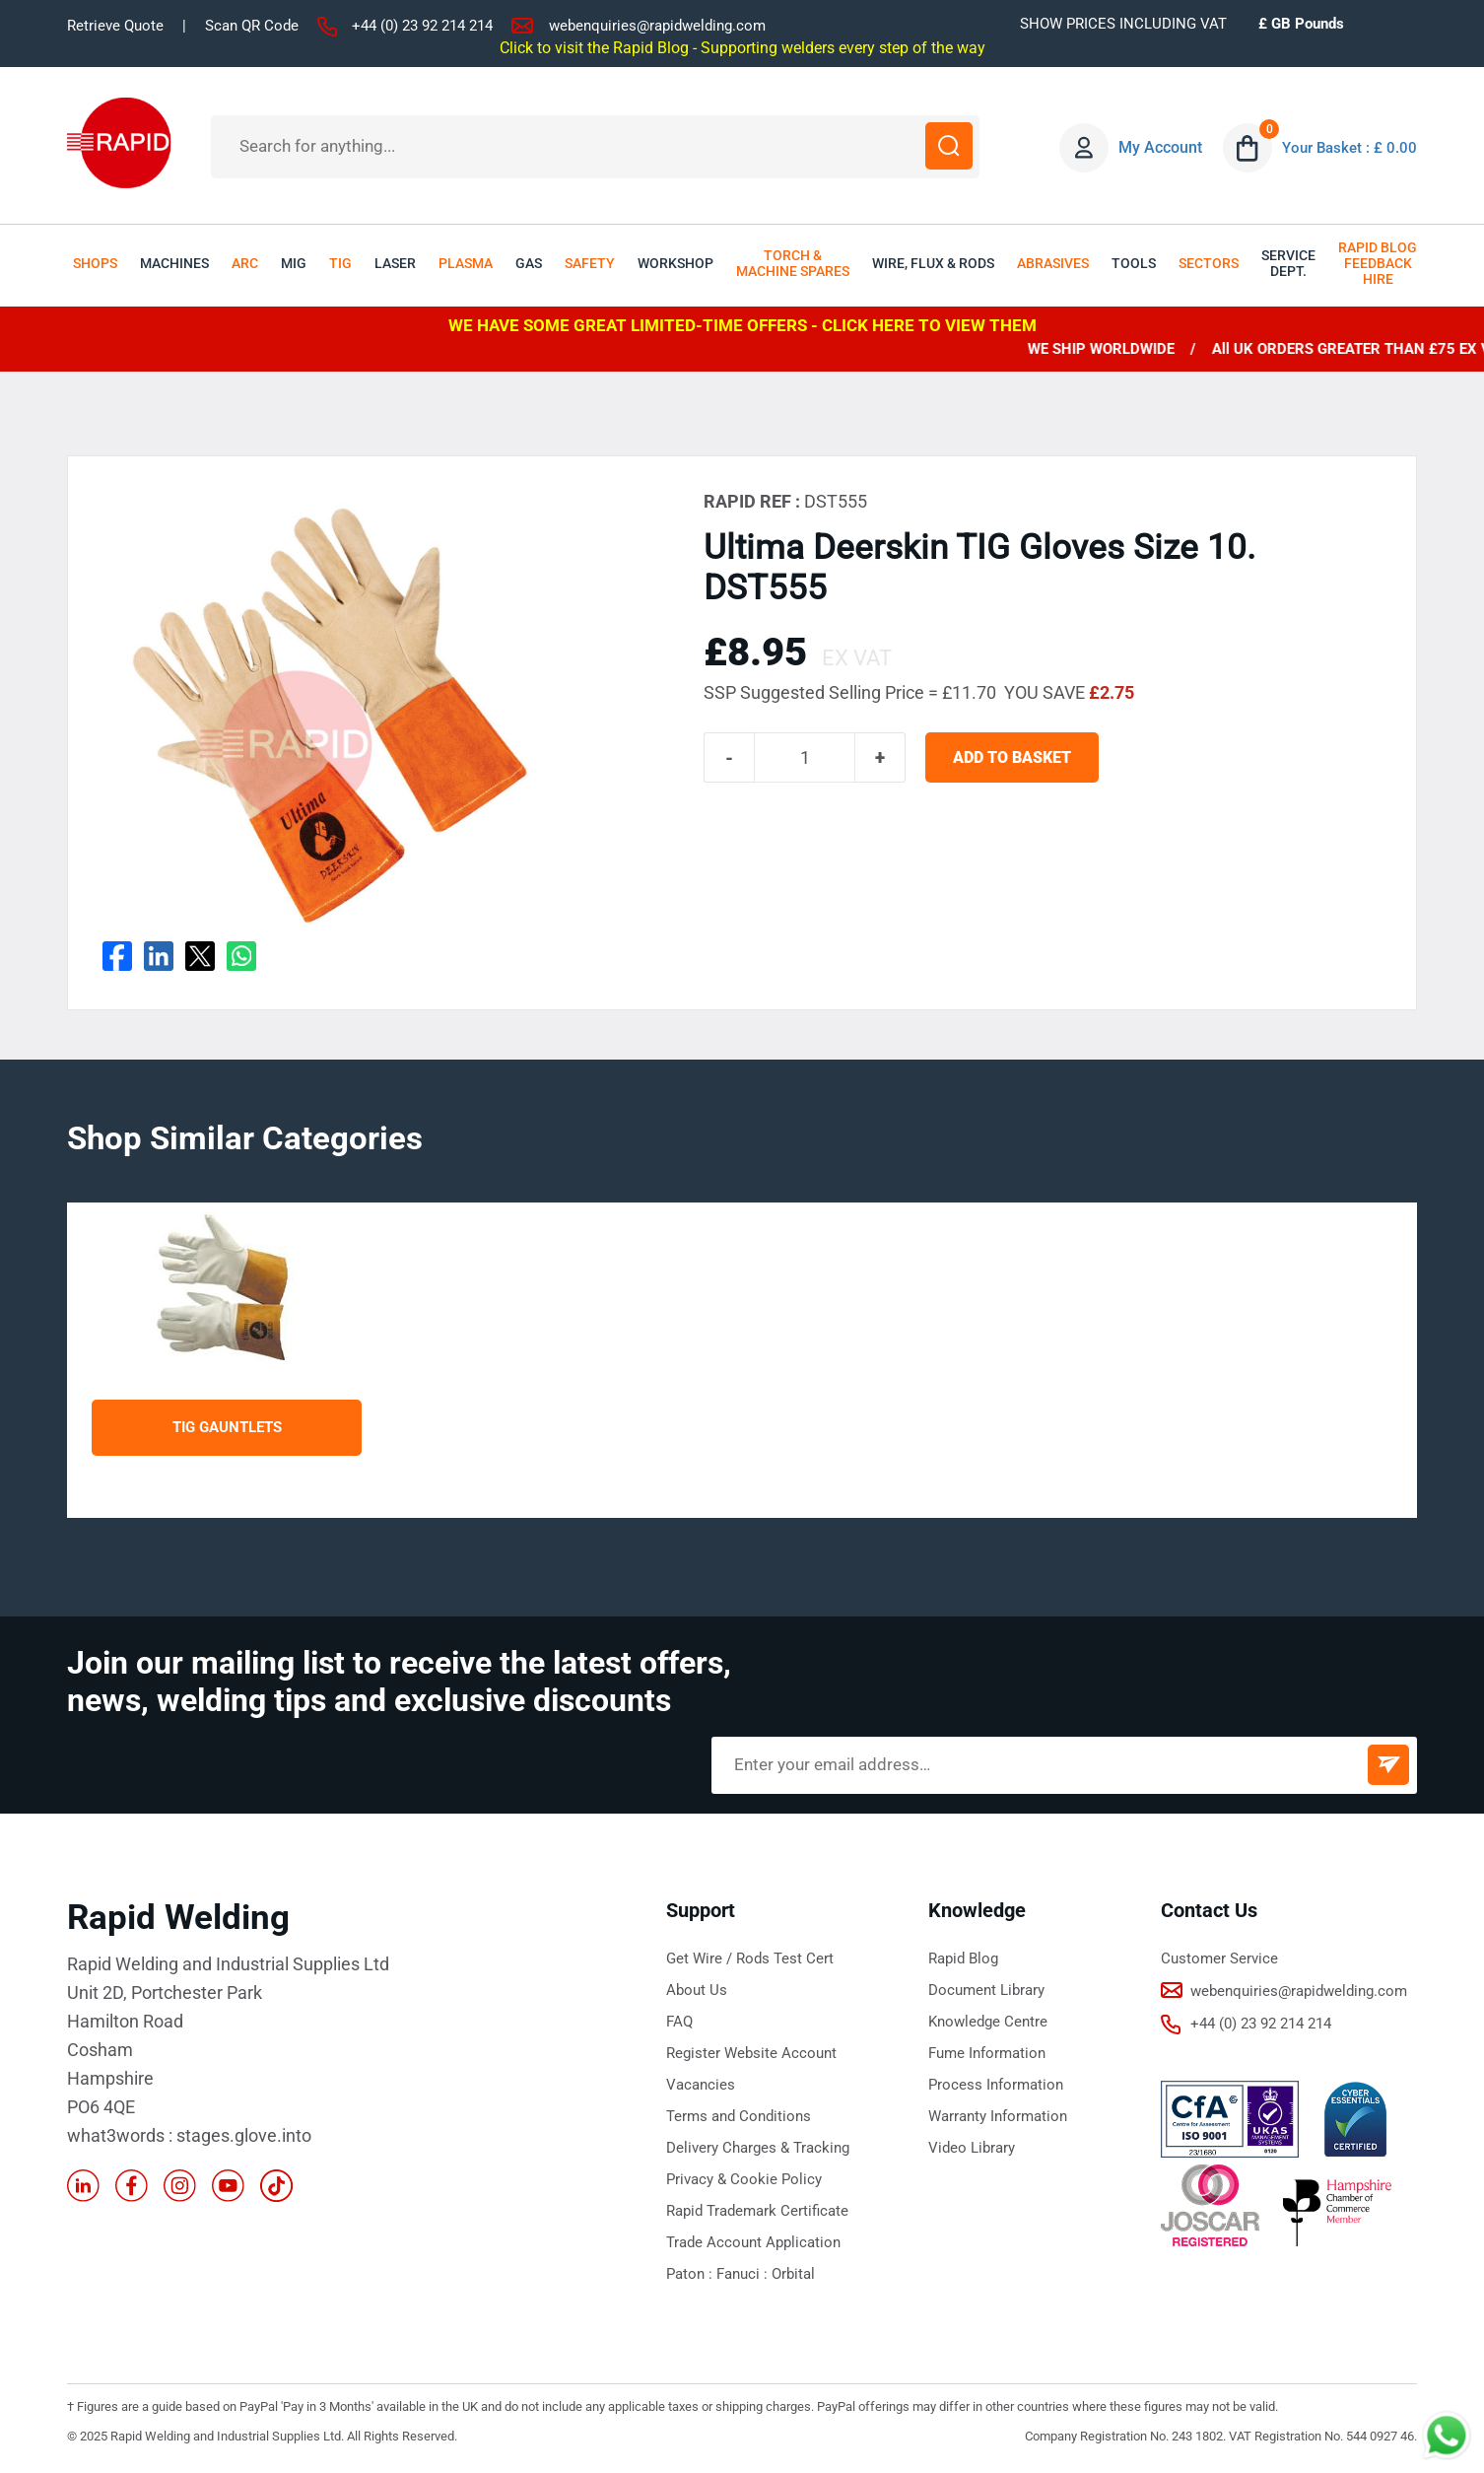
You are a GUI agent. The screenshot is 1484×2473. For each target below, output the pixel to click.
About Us (696, 1990)
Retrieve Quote (115, 25)
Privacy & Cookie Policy (744, 2179)
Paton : (691, 2274)
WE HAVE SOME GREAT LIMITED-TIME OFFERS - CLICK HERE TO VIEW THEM (742, 324)
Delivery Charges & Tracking (757, 2148)
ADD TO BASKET (1021, 761)
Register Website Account (751, 2053)
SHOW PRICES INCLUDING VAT (1123, 24)
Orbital (793, 2274)
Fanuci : (744, 2274)
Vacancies (700, 2085)
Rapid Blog (963, 1958)
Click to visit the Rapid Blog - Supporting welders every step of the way (742, 47)
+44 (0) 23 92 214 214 (422, 25)
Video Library (971, 2148)
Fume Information (987, 2053)
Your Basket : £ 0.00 (1347, 147)
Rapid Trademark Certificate (757, 2211)
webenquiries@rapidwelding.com (657, 25)
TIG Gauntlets (227, 1427)
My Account (1155, 147)
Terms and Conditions (738, 2116)
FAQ (679, 2021)
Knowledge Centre (987, 2021)
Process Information (995, 2085)
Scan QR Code (252, 25)
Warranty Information (997, 2116)
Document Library (986, 1990)
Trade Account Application (753, 2242)
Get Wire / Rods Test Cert (750, 1958)
